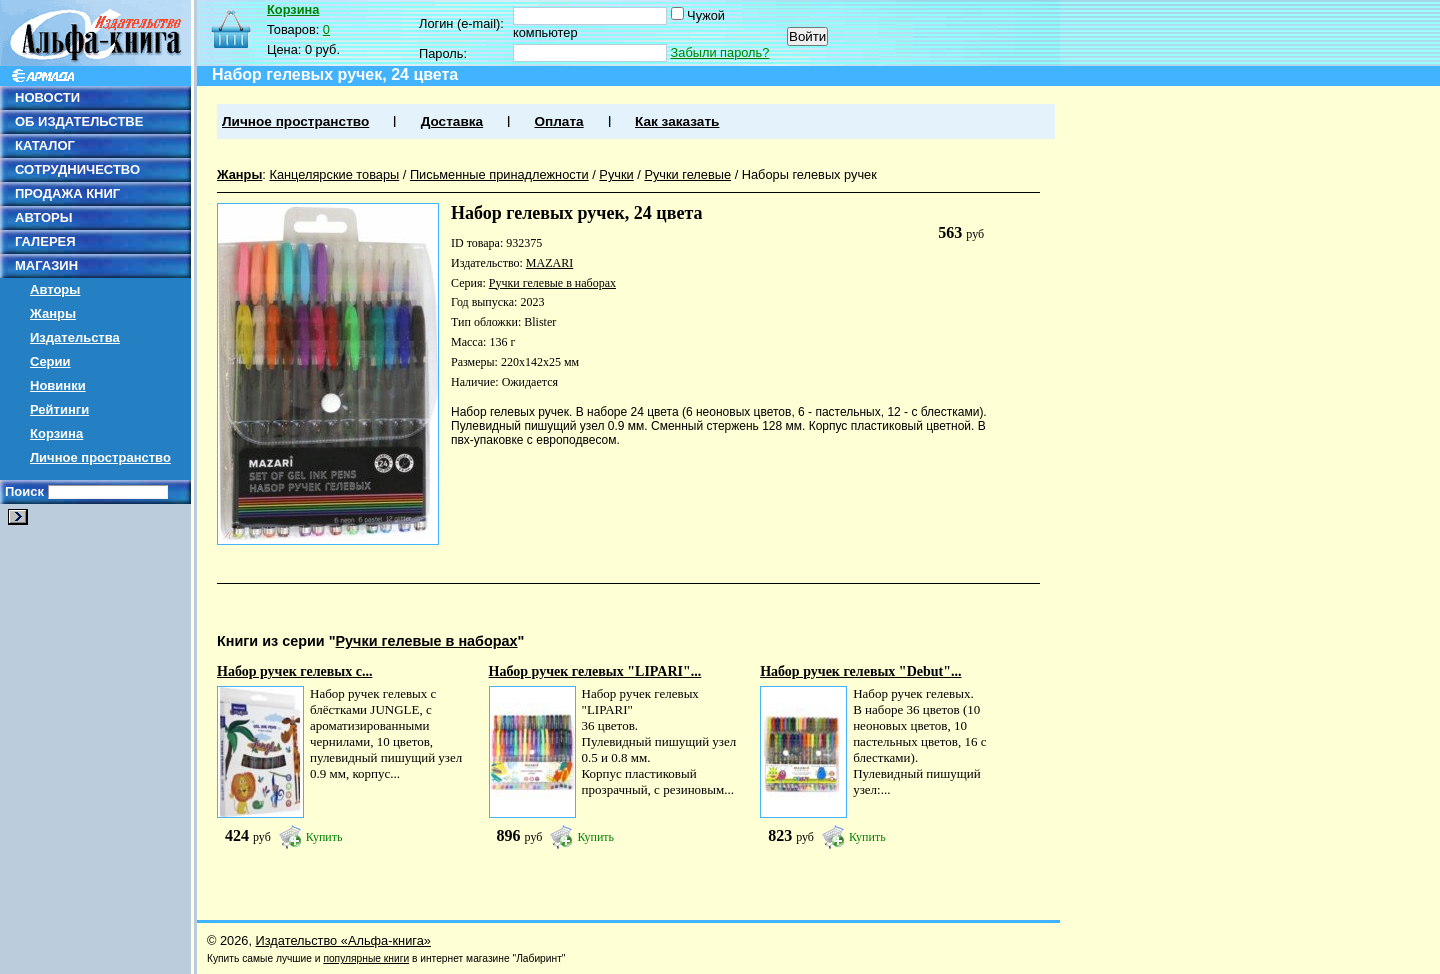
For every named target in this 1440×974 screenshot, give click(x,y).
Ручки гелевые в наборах (552, 283)
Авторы (55, 289)
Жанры (53, 313)
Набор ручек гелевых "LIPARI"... (595, 671)
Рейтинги (59, 409)
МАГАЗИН (46, 265)
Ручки (616, 174)
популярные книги (366, 958)
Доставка (452, 121)
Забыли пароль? (720, 52)
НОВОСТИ (47, 97)
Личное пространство (100, 457)
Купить (324, 837)
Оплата (558, 121)
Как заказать (677, 121)
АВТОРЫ (43, 217)
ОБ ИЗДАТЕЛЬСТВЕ (79, 121)
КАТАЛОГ (45, 145)
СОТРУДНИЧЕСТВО (77, 169)
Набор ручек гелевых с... (294, 671)
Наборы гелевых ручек (809, 174)
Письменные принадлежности (499, 174)
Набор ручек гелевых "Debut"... (860, 671)
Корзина (56, 433)
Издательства (75, 337)
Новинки (58, 385)
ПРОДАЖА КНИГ (67, 193)
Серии (50, 361)
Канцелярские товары (334, 174)
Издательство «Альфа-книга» (343, 940)
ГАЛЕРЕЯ (45, 241)
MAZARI (549, 263)
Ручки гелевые (687, 174)
